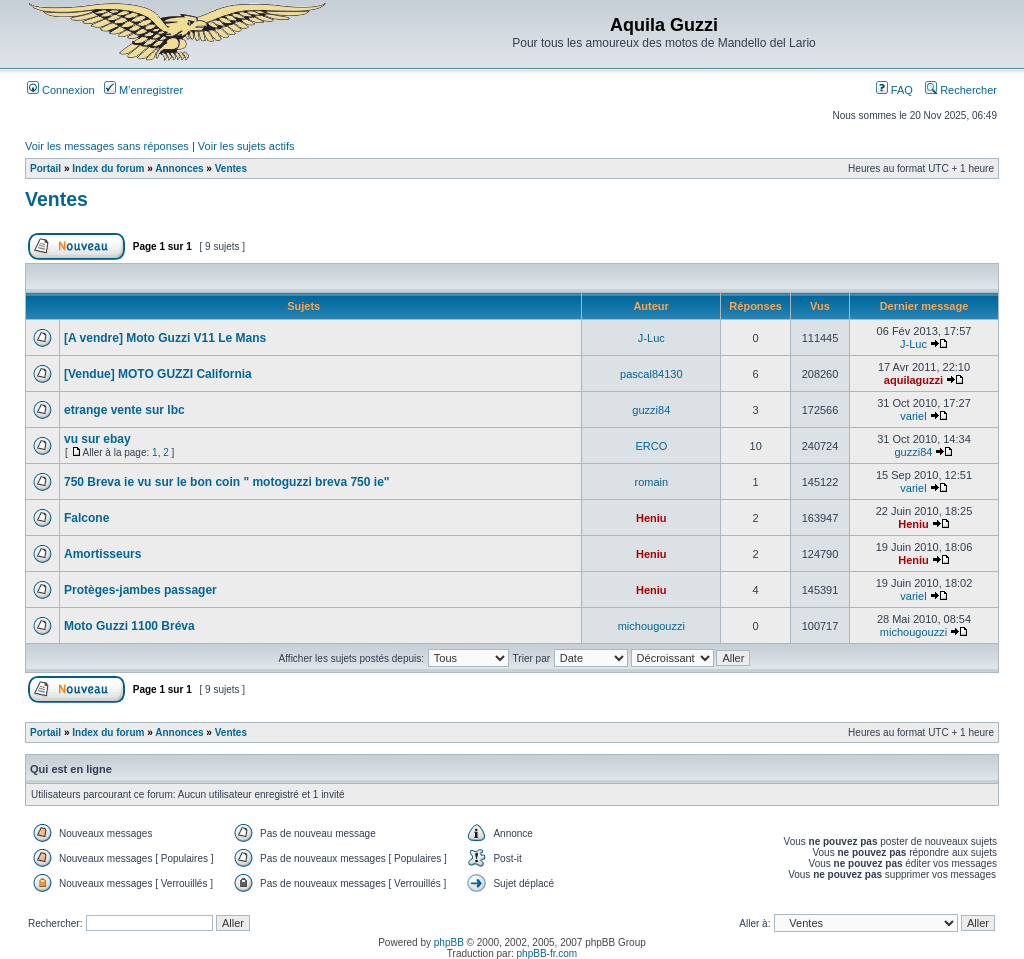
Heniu (651, 518)
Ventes (231, 168)
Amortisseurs (102, 554)
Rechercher (961, 90)
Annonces (179, 168)
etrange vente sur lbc (124, 410)
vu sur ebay (97, 439)
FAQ (894, 90)
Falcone (86, 518)
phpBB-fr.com (547, 953)
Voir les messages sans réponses (107, 146)
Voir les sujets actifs (246, 146)
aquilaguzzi (913, 380)
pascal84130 (651, 374)
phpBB (449, 942)
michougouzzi (651, 626)
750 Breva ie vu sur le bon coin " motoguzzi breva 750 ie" (227, 482)
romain (652, 482)
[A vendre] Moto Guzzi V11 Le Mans (165, 338)
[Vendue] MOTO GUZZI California (158, 374)
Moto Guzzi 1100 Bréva (129, 626)
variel (913, 416)
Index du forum (108, 168)
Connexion (61, 90)
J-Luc (651, 338)
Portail (45, 168)
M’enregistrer (143, 90)
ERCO (651, 446)
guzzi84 (651, 410)
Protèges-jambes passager (140, 590)
